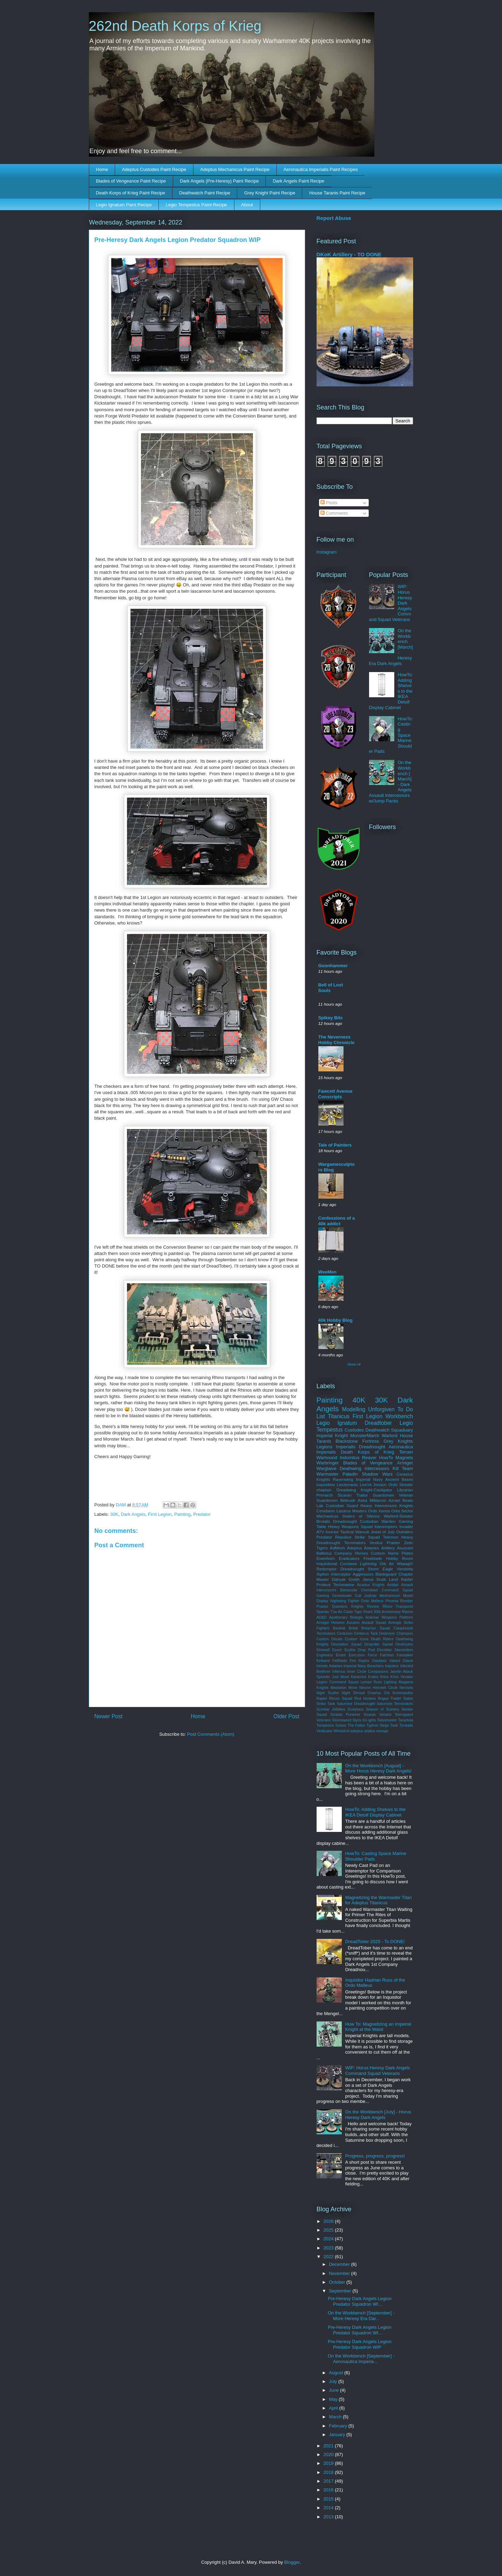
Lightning (368, 1563)
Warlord (389, 1435)
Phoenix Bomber (399, 1601)
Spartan (323, 1612)
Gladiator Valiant (386, 1661)
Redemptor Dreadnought (340, 1569)
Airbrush (347, 1500)
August (336, 2372)
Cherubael (369, 1590)
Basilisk (339, 1628)
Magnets (404, 1457)
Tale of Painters (335, 1145)
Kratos (373, 1677)
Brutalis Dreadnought (337, 1521)
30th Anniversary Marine (393, 1612)
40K (358, 1400)
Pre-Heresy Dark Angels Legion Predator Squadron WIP (359, 2344)
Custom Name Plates (392, 1553)
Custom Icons (356, 1639)
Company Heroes (351, 1553)
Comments (334, 513)
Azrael (394, 1500)
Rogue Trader (389, 1698)
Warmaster (328, 1474)
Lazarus (343, 1510)
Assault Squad (374, 1623)
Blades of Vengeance (368, 1462)
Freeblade (373, 1558)
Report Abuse (334, 218)
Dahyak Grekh (346, 1579)
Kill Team (403, 1468)
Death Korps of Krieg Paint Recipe (130, 192)
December (340, 2264)
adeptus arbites (362, 1731)
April (334, 2408)
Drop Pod (366, 1650)
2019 (329, 2463)
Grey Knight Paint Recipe (269, 192)
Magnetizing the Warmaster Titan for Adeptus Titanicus (378, 1900)
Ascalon (353, 1623)
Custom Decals (329, 1639)
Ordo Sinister (400, 1484)
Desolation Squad (346, 1644)
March (336, 2416)
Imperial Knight (332, 1435)
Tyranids (406, 1725)
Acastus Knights (371, 1585)
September (340, 2290)
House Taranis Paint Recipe (337, 192)
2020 (329, 2454)
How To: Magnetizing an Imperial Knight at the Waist (378, 2026)
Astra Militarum (372, 1500)
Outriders (404, 1531)
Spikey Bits (330, 1017)
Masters (359, 1510)
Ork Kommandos (398, 1693)
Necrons (406, 1688)
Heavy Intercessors (379, 1505)
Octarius (374, 1693)
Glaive (408, 1661)
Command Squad (397, 1590)
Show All (353, 1364)
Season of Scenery (382, 1709)
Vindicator (325, 1731)
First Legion (160, 1514)
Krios (384, 1677)
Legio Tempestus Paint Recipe (196, 204)
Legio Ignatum (337, 1423)
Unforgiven (381, 1409)
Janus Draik (374, 1579)
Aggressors (363, 1574)
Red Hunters (365, 1698)
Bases (407, 1479)
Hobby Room (399, 1558)
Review (373, 1606)
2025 (329, 2230)
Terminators (355, 1542)
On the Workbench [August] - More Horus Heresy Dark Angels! (378, 1768)
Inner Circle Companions (367, 1672)
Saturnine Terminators (395, 1704)
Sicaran (345, 1495)
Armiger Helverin (331, 1623)
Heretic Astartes (329, 1666)
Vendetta (405, 1569)
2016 (329, 2489)
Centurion (345, 1633)
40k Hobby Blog (335, 1320)
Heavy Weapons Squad (350, 1526)
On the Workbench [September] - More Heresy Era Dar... (361, 2315)
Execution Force (363, 1655)
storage (382, 1731)
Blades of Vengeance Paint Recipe (131, 181)
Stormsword (341, 1720)
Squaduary (402, 1430)
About (247, 204)
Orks (395, 1510)
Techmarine (343, 1584)
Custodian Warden (378, 1521)
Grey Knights (398, 1441)
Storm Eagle (380, 1569)
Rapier (322, 1698)
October (337, 2282)
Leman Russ (371, 1682)
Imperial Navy (369, 1479)
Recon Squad (340, 1698)
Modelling (354, 1409)
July (333, 2381)
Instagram (327, 552)
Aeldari (392, 1585)
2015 (329, 2499)
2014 (329, 2507)
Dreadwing (346, 1489)
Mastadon (339, 1688)
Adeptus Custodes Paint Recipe (154, 169)
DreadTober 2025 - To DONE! (375, 1941)
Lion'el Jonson (373, 1484)
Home (102, 169)
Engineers (325, 1655)
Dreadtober (378, 1423)
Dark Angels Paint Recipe (298, 181)
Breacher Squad (375, 1628)
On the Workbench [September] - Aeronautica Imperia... (361, 2358)
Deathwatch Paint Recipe (204, 192)
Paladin (350, 1474)
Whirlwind (341, 1731)
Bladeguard (385, 1574)
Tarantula (405, 1720)
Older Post (286, 1716)
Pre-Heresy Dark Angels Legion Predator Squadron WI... (359, 2301)
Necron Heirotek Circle (378, 1688)
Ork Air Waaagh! (396, 1563)
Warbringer (328, 1462)
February (338, 2425)
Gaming (323, 1596)
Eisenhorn (326, 1558)
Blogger (291, 2562)
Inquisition (326, 1484)
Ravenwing (343, 1479)
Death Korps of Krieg (367, 1452)
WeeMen (327, 1272)
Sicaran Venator (377, 1715)
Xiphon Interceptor (334, 1574)
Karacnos (358, 1677)
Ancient (392, 1479)
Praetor (322, 1606)
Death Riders (382, 1639)
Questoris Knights (347, 1606)
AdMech (337, 1548)
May (334, 2399)
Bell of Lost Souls (330, 987)
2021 (329, 2445)
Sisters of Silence (361, 1516)
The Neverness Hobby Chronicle (336, 1039)
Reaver (369, 1457)
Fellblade (339, 1661)
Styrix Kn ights (364, 1720)
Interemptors (385, 1526)
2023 (329, 2247)
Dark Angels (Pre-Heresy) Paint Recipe (219, 181)
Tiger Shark (363, 1612)
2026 (329, 2221)
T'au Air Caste (341, 1612)
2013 (329, 2516)
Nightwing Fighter (344, 1601)
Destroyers (404, 1644)
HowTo (386, 1457)
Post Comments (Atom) (210, 1734)
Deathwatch (377, 1430)
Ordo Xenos (379, 1510)
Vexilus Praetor (385, 1542)
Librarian (405, 1489)
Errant (341, 1655)
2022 (329, 2256)
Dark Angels (133, 1514)
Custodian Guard (342, 1505)
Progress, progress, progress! (375, 2155)
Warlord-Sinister (398, 1516)
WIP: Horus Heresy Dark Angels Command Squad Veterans (377, 2070)
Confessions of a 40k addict (336, 1220)
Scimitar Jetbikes (331, 1709)
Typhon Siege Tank (382, 1725)
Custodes (354, 1430)
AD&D (322, 1617)
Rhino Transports (398, 1606)
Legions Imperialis (336, 1446)
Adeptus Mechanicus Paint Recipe (234, 169)
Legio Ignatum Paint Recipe (124, 204)
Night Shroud (353, 1693)
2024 (329, 2238)
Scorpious (355, 1709)
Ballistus (324, 1553)
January (337, 2434)
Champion (404, 1633)
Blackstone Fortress (357, 1441)
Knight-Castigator (376, 1489)
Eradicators (349, 1558)
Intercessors (377, 1468)
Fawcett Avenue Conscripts (335, 1094)
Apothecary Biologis (346, 1617)
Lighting (390, 1682)
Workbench (399, 1416)
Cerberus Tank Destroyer (374, 1633)
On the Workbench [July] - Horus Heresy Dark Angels (378, 2114)
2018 (329, 2472)
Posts (328, 502)
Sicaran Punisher (345, 1715)
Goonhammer (333, 965)
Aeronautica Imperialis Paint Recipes (320, 169)
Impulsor (392, 1666)
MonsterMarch (364, 1435)
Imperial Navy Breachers (364, 1666)
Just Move (340, 1677)
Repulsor (343, 1537)
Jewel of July (382, 1531)
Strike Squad (367, 1537)
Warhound (327, 1457)
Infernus (338, 1672)
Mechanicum (390, 1596)
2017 (329, 2481)
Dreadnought (372, 1446)
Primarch (325, 1495)
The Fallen (356, 1725)
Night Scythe (328, 1693)
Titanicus (338, 1416)
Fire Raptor (359, 1661)
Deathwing (350, 1468)
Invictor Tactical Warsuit (347, 1531)
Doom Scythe (343, 1650)
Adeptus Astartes (363, 1548)
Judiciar (370, 1596)
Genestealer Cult (346, 1596)
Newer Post (108, 1716)
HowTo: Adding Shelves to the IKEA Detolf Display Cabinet (375, 1812)
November (340, 2273)
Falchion (387, 1655)
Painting (182, 1514)
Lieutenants (347, 1484)
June (334, 2390)
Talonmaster (387, 1720)
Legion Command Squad (338, 1682)
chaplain (324, 1489)
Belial (353, 1628)
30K (114, 1514)
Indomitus (349, 1457)
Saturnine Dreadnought (356, 1704)
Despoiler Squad (378, 1644)
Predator (202, 1514)
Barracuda (348, 1590)
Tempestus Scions (331, 1725)
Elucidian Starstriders (395, 1650)
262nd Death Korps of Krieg (175, 26)
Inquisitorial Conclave (337, 1563)
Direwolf (323, 1650)
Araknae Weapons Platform (389, 1617)
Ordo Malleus (372, 1601)
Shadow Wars (377, 1474)
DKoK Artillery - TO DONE (349, 254)
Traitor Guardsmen (375, 1495)
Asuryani (405, 1548)
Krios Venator (401, 1677)
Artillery (388, 1548)
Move (352, 1688)
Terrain (406, 1452)
